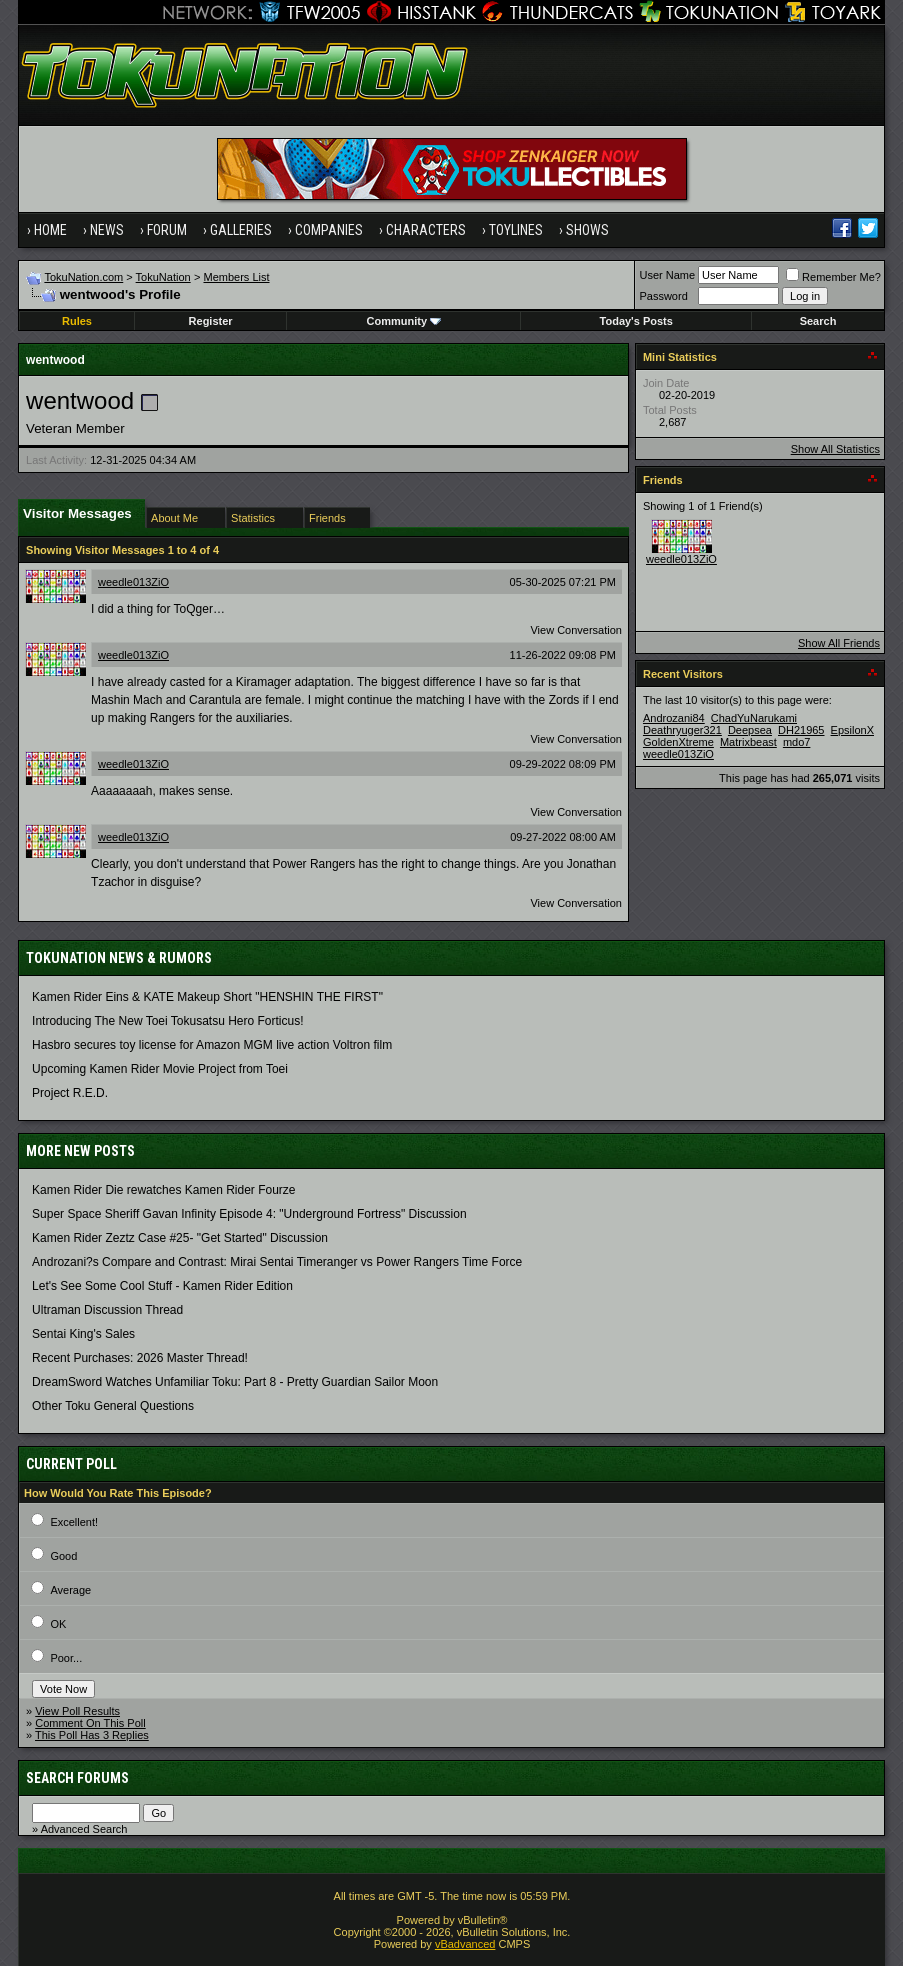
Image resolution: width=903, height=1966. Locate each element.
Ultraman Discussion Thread (107, 1310)
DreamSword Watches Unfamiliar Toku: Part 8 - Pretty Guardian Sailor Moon (235, 1382)
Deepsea (750, 730)
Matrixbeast (748, 742)
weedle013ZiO (133, 582)
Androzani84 (674, 718)
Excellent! (74, 1522)
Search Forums (77, 1778)
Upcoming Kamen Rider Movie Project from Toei (160, 1069)
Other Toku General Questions (113, 1406)
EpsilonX (852, 730)
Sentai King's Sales (83, 1334)
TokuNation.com (83, 277)
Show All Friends (839, 643)
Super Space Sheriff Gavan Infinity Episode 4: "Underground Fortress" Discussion (249, 1214)
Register (211, 321)
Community (404, 321)
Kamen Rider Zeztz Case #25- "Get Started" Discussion (180, 1238)
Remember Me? (833, 277)
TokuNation (163, 277)
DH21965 (801, 730)
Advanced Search (84, 1829)
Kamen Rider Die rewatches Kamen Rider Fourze (163, 1190)
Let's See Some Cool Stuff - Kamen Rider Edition (162, 1286)
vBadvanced (465, 1944)
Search (818, 321)
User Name (667, 275)
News (107, 230)
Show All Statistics (835, 449)
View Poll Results (77, 1711)
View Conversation (576, 630)
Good (63, 1556)
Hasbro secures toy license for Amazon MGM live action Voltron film (212, 1045)
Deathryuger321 (682, 730)
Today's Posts (636, 321)
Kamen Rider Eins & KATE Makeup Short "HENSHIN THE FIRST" (207, 997)
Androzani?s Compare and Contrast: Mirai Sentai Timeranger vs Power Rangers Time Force (277, 1262)
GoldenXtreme (678, 742)
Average (70, 1590)
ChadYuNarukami (754, 718)
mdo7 (797, 742)
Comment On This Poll (90, 1723)
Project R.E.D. (70, 1093)
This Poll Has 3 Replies (92, 1735)
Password (663, 296)
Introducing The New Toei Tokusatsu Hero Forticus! (167, 1021)
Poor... (66, 1658)
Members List (236, 277)
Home (50, 230)
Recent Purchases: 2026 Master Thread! (140, 1358)
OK (58, 1624)
